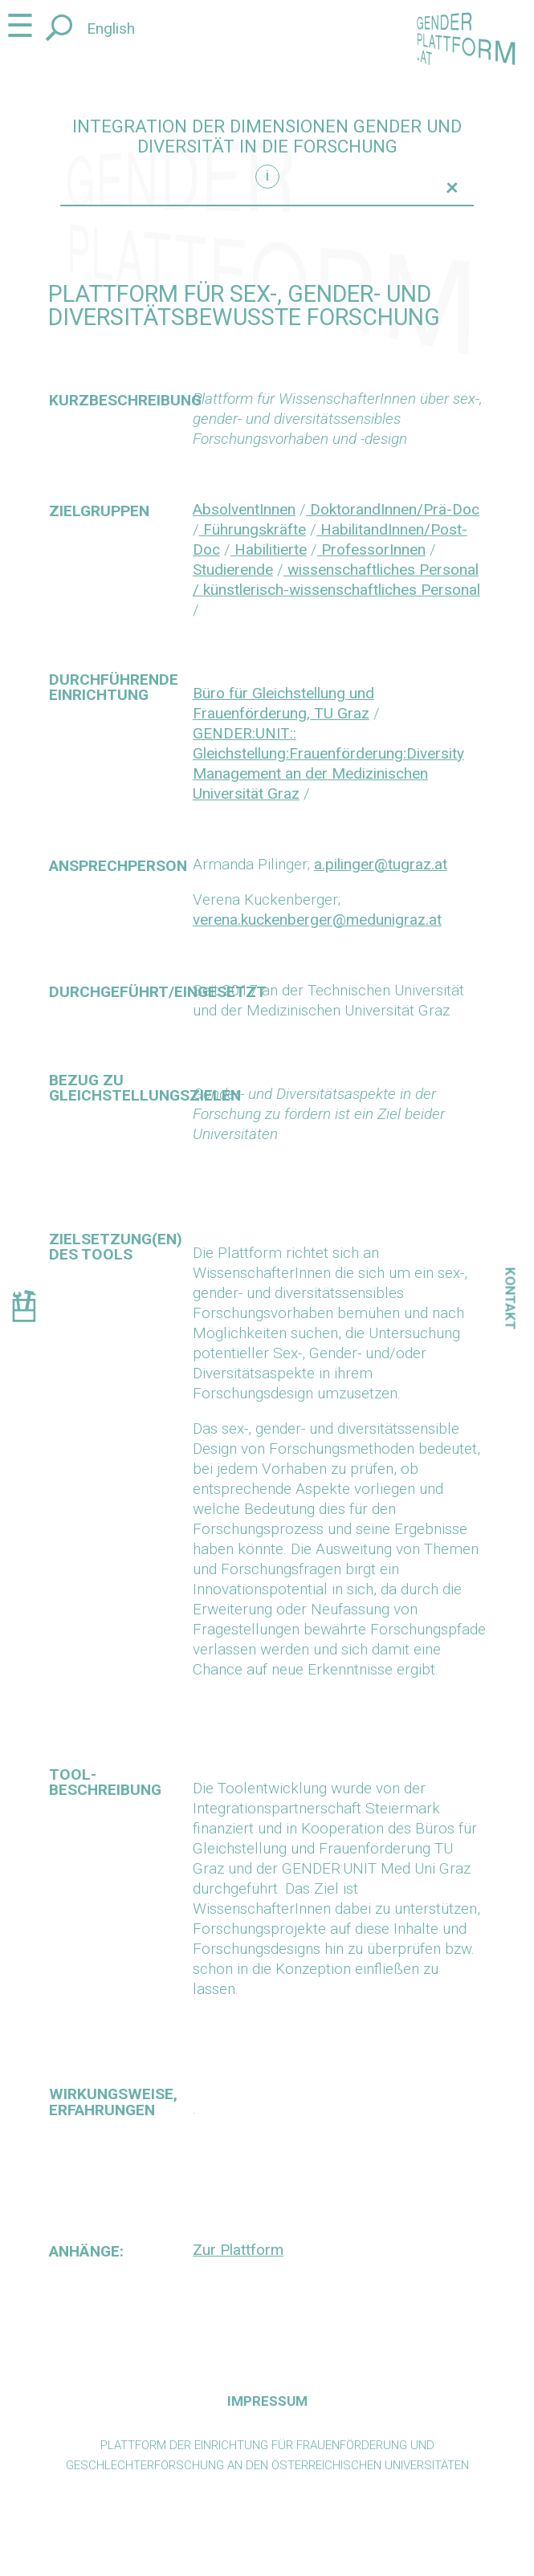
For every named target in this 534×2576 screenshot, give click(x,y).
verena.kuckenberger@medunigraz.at (317, 919)
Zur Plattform (238, 2249)
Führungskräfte (252, 529)
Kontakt (511, 1298)
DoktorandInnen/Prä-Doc (392, 509)
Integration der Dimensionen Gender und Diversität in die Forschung (267, 136)
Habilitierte (268, 549)
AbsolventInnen (244, 509)
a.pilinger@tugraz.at (380, 864)
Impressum (267, 2401)
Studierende (233, 569)
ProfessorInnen (371, 549)
